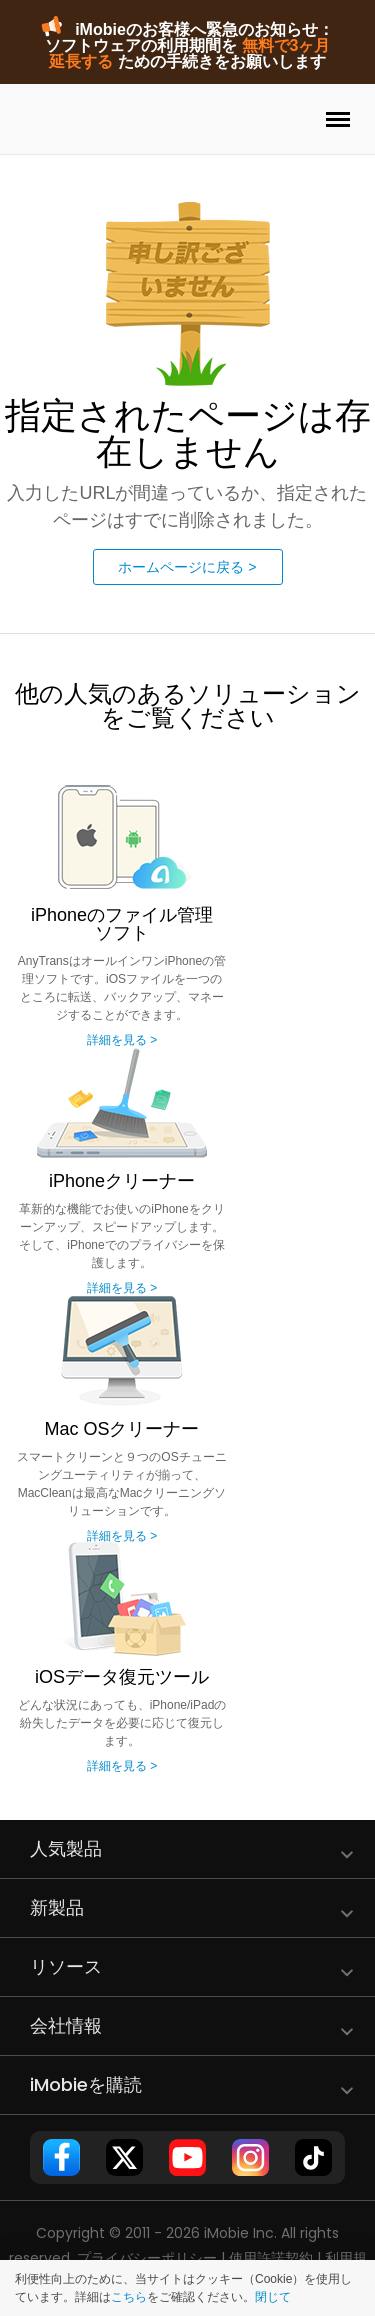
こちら (129, 2297)
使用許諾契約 (271, 2258)
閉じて (273, 2297)
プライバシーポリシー (147, 2258)
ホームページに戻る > (187, 567)
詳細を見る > (122, 1040)
